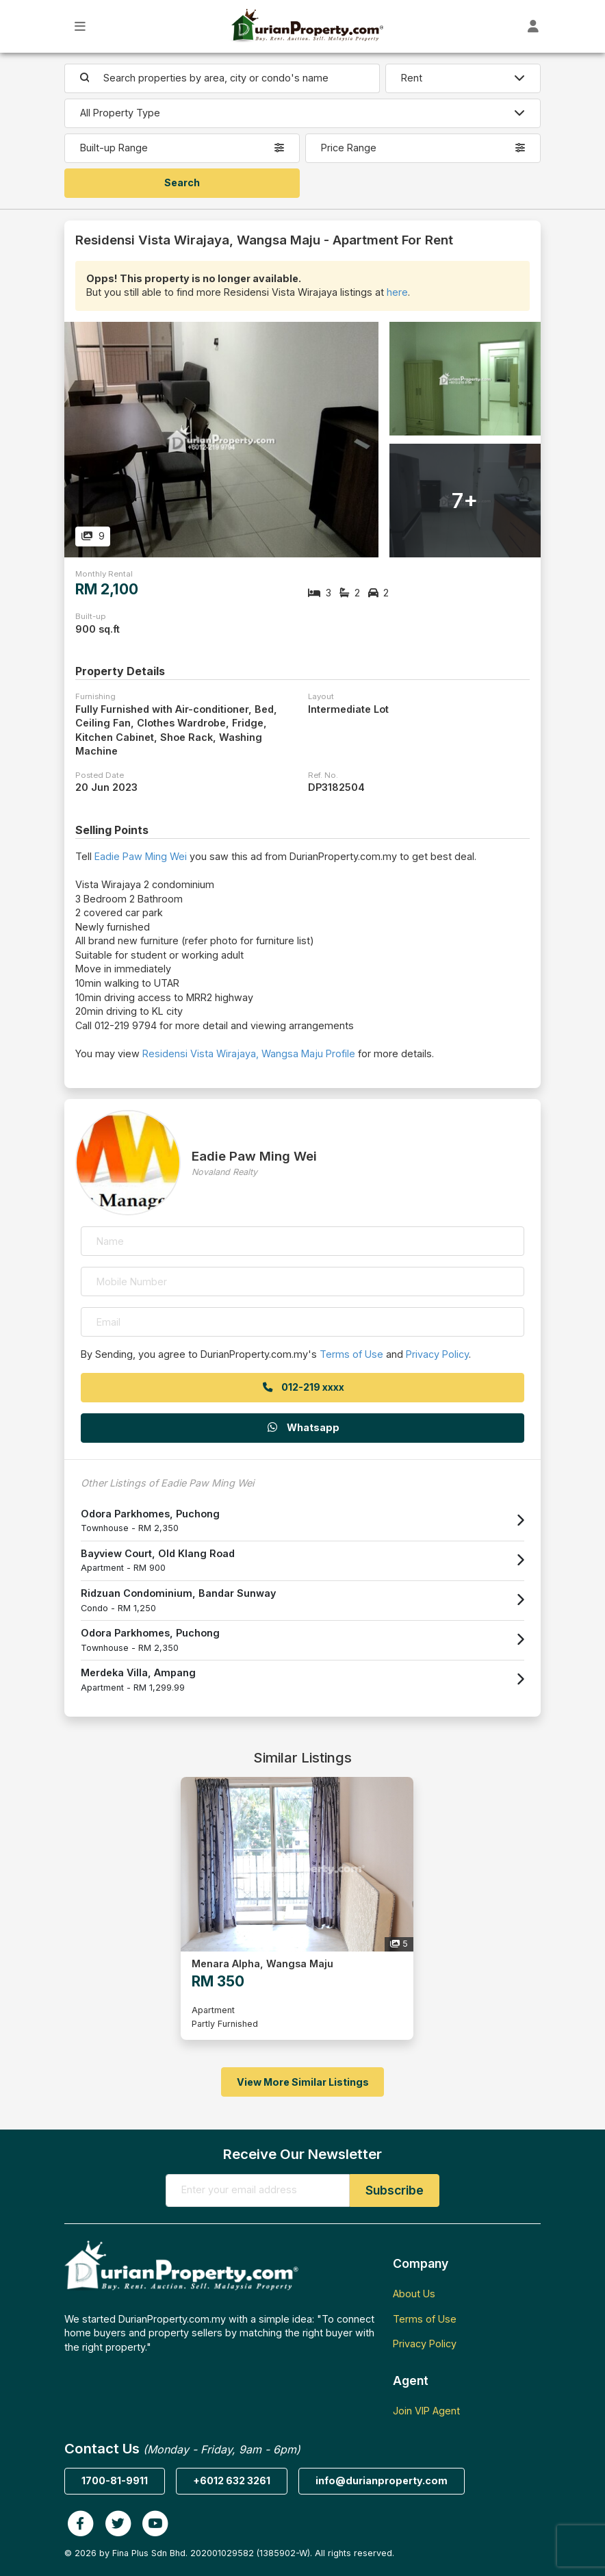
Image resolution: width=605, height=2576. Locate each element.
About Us (414, 2293)
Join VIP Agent (426, 2410)
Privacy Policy (437, 1354)
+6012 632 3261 (231, 2480)
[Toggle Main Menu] (80, 26)
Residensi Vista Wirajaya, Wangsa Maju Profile (248, 1053)
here (397, 292)
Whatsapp (302, 1427)
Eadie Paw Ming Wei (140, 856)
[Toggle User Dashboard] (533, 26)
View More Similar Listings (303, 2082)
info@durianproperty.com (382, 2480)
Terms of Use (351, 1354)
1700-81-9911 (114, 2480)
